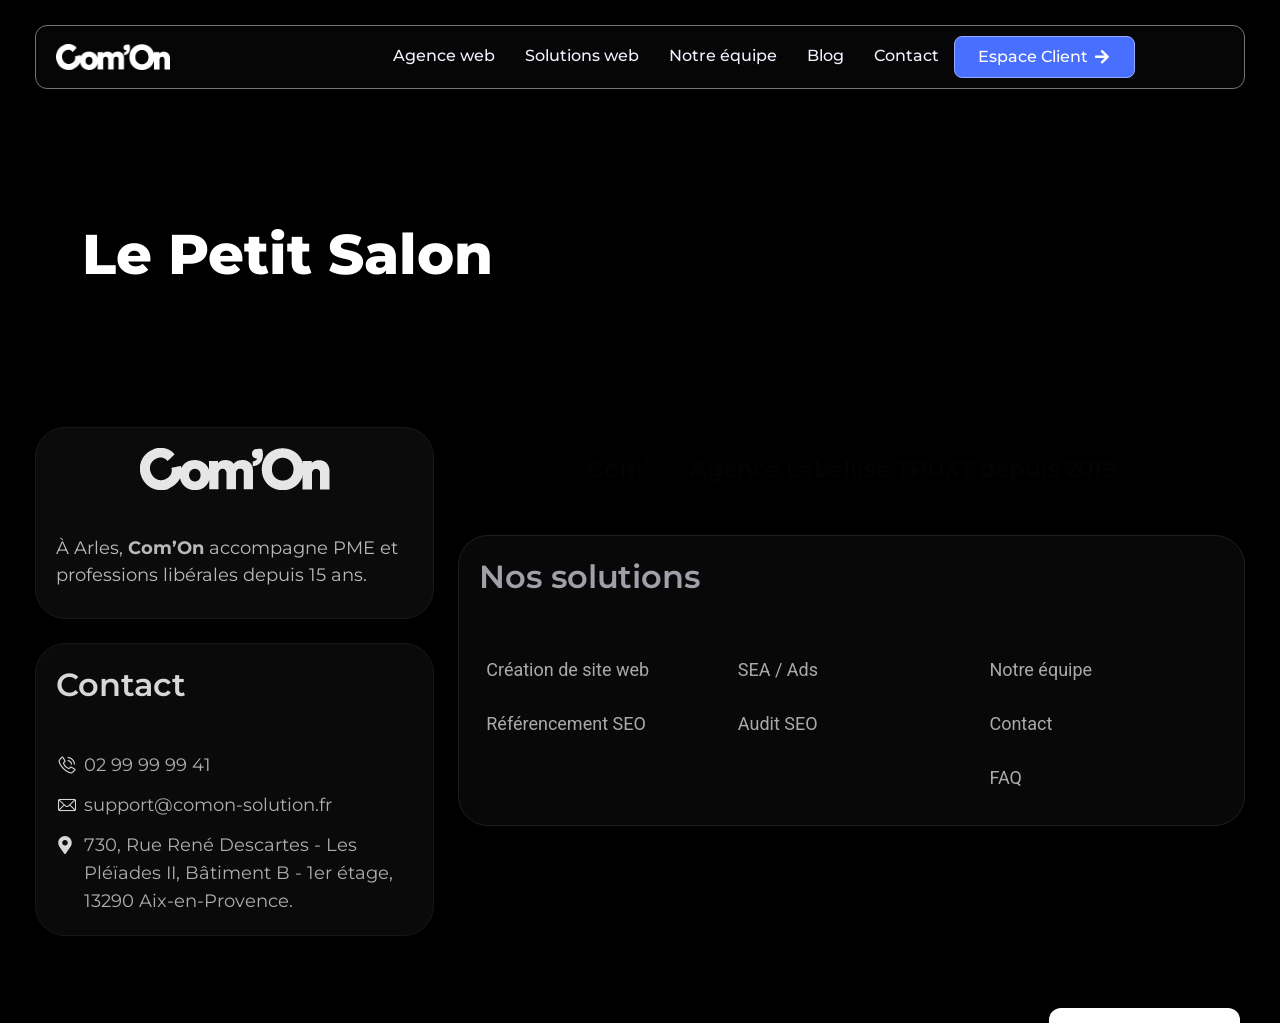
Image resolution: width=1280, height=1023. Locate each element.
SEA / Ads (778, 669)
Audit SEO (778, 723)
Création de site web (567, 669)
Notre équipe (723, 55)
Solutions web (582, 55)
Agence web (444, 55)
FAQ (1005, 777)
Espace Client (1044, 56)
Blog (825, 55)
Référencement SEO (566, 723)
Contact (906, 55)
